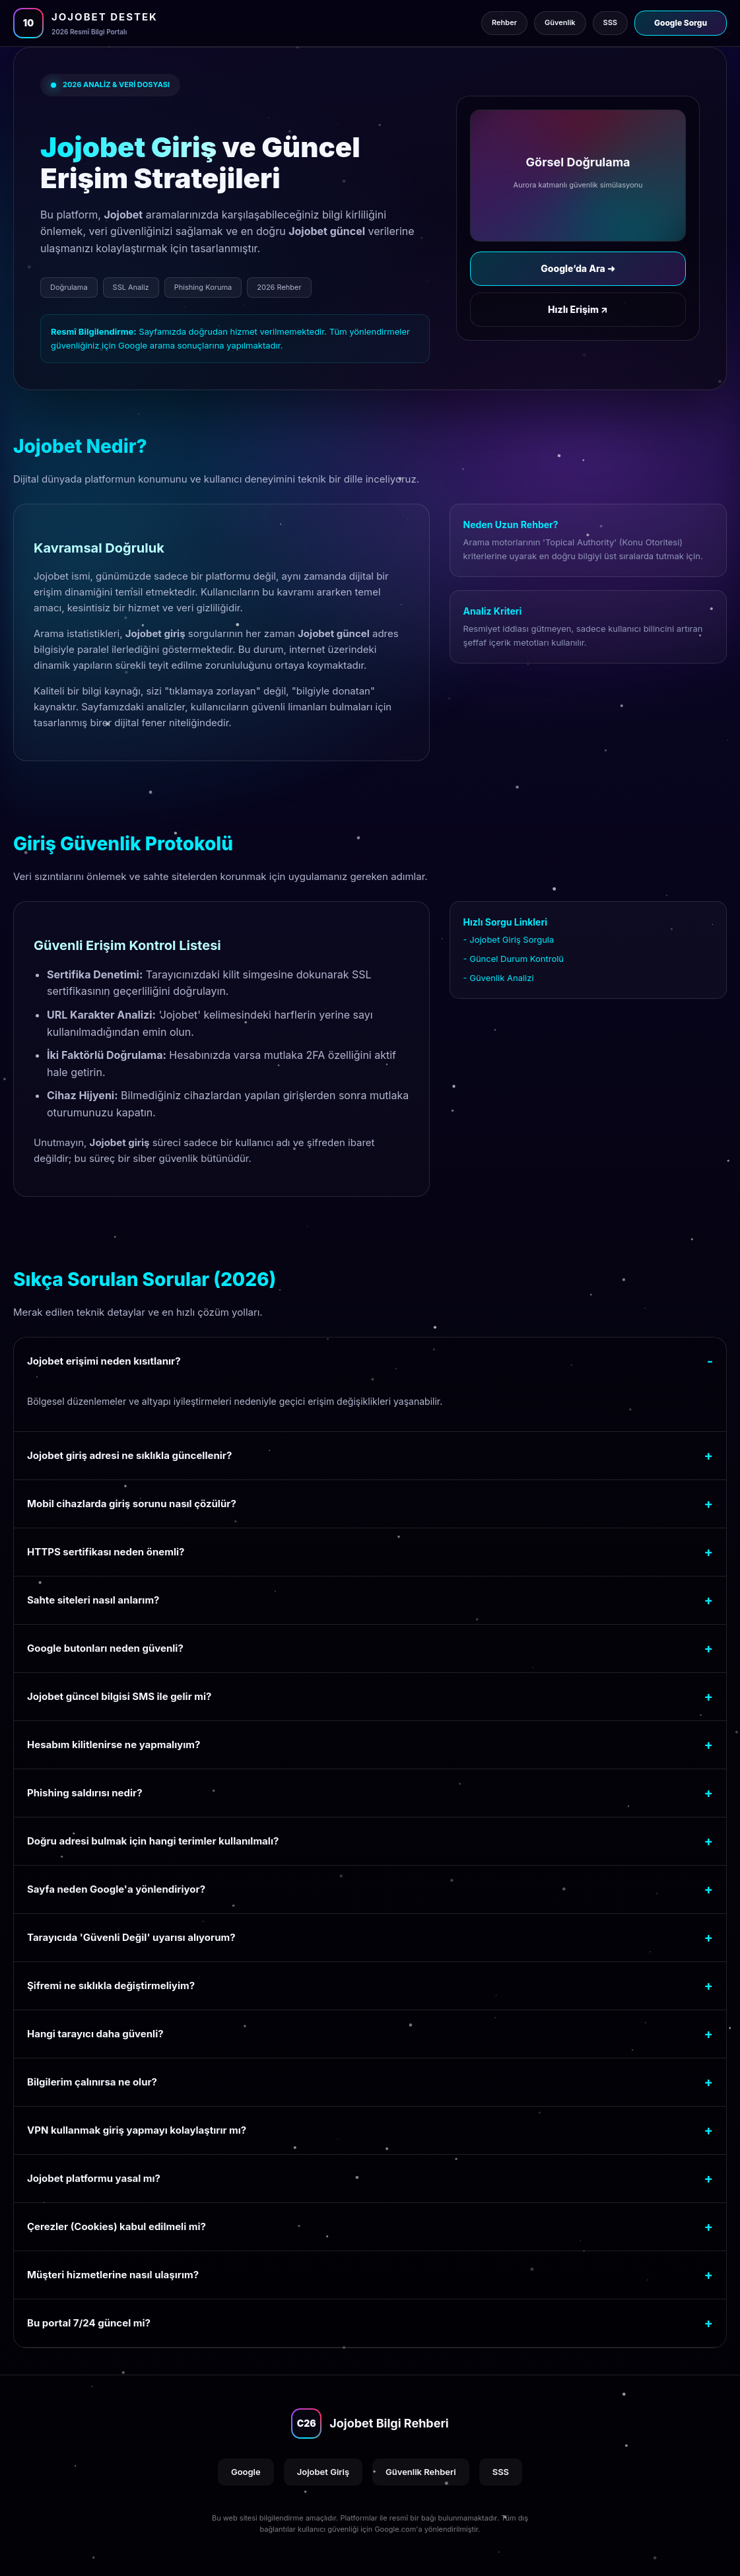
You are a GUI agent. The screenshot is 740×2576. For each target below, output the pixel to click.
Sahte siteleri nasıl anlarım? (93, 1600)
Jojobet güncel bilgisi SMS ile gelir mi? (119, 1696)
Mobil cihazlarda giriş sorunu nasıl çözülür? (131, 1503)
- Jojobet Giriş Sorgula (509, 939)
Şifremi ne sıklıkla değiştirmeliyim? (111, 1985)
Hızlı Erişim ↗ (578, 309)
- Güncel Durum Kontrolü (513, 958)
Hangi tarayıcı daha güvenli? (95, 2033)
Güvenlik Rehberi (421, 2471)
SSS (500, 2471)
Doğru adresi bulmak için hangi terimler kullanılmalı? (153, 1841)
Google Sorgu (680, 23)
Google (246, 2471)
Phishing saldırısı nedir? (85, 1792)
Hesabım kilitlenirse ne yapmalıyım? (113, 1744)
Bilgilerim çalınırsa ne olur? (92, 2082)
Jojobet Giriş (323, 2471)
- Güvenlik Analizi (498, 977)
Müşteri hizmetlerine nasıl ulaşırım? (113, 2274)
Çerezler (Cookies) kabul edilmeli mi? (116, 2226)
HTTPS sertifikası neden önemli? (105, 1551)
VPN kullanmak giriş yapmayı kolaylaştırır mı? (136, 2130)
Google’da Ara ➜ (578, 268)
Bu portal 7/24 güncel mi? (89, 2323)
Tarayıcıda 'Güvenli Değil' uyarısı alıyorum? (131, 1937)
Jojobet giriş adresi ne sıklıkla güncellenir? (129, 1455)
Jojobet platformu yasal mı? (93, 2178)
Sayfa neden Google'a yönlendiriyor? (116, 1889)
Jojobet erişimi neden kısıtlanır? (104, 1361)
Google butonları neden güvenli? (105, 1648)
